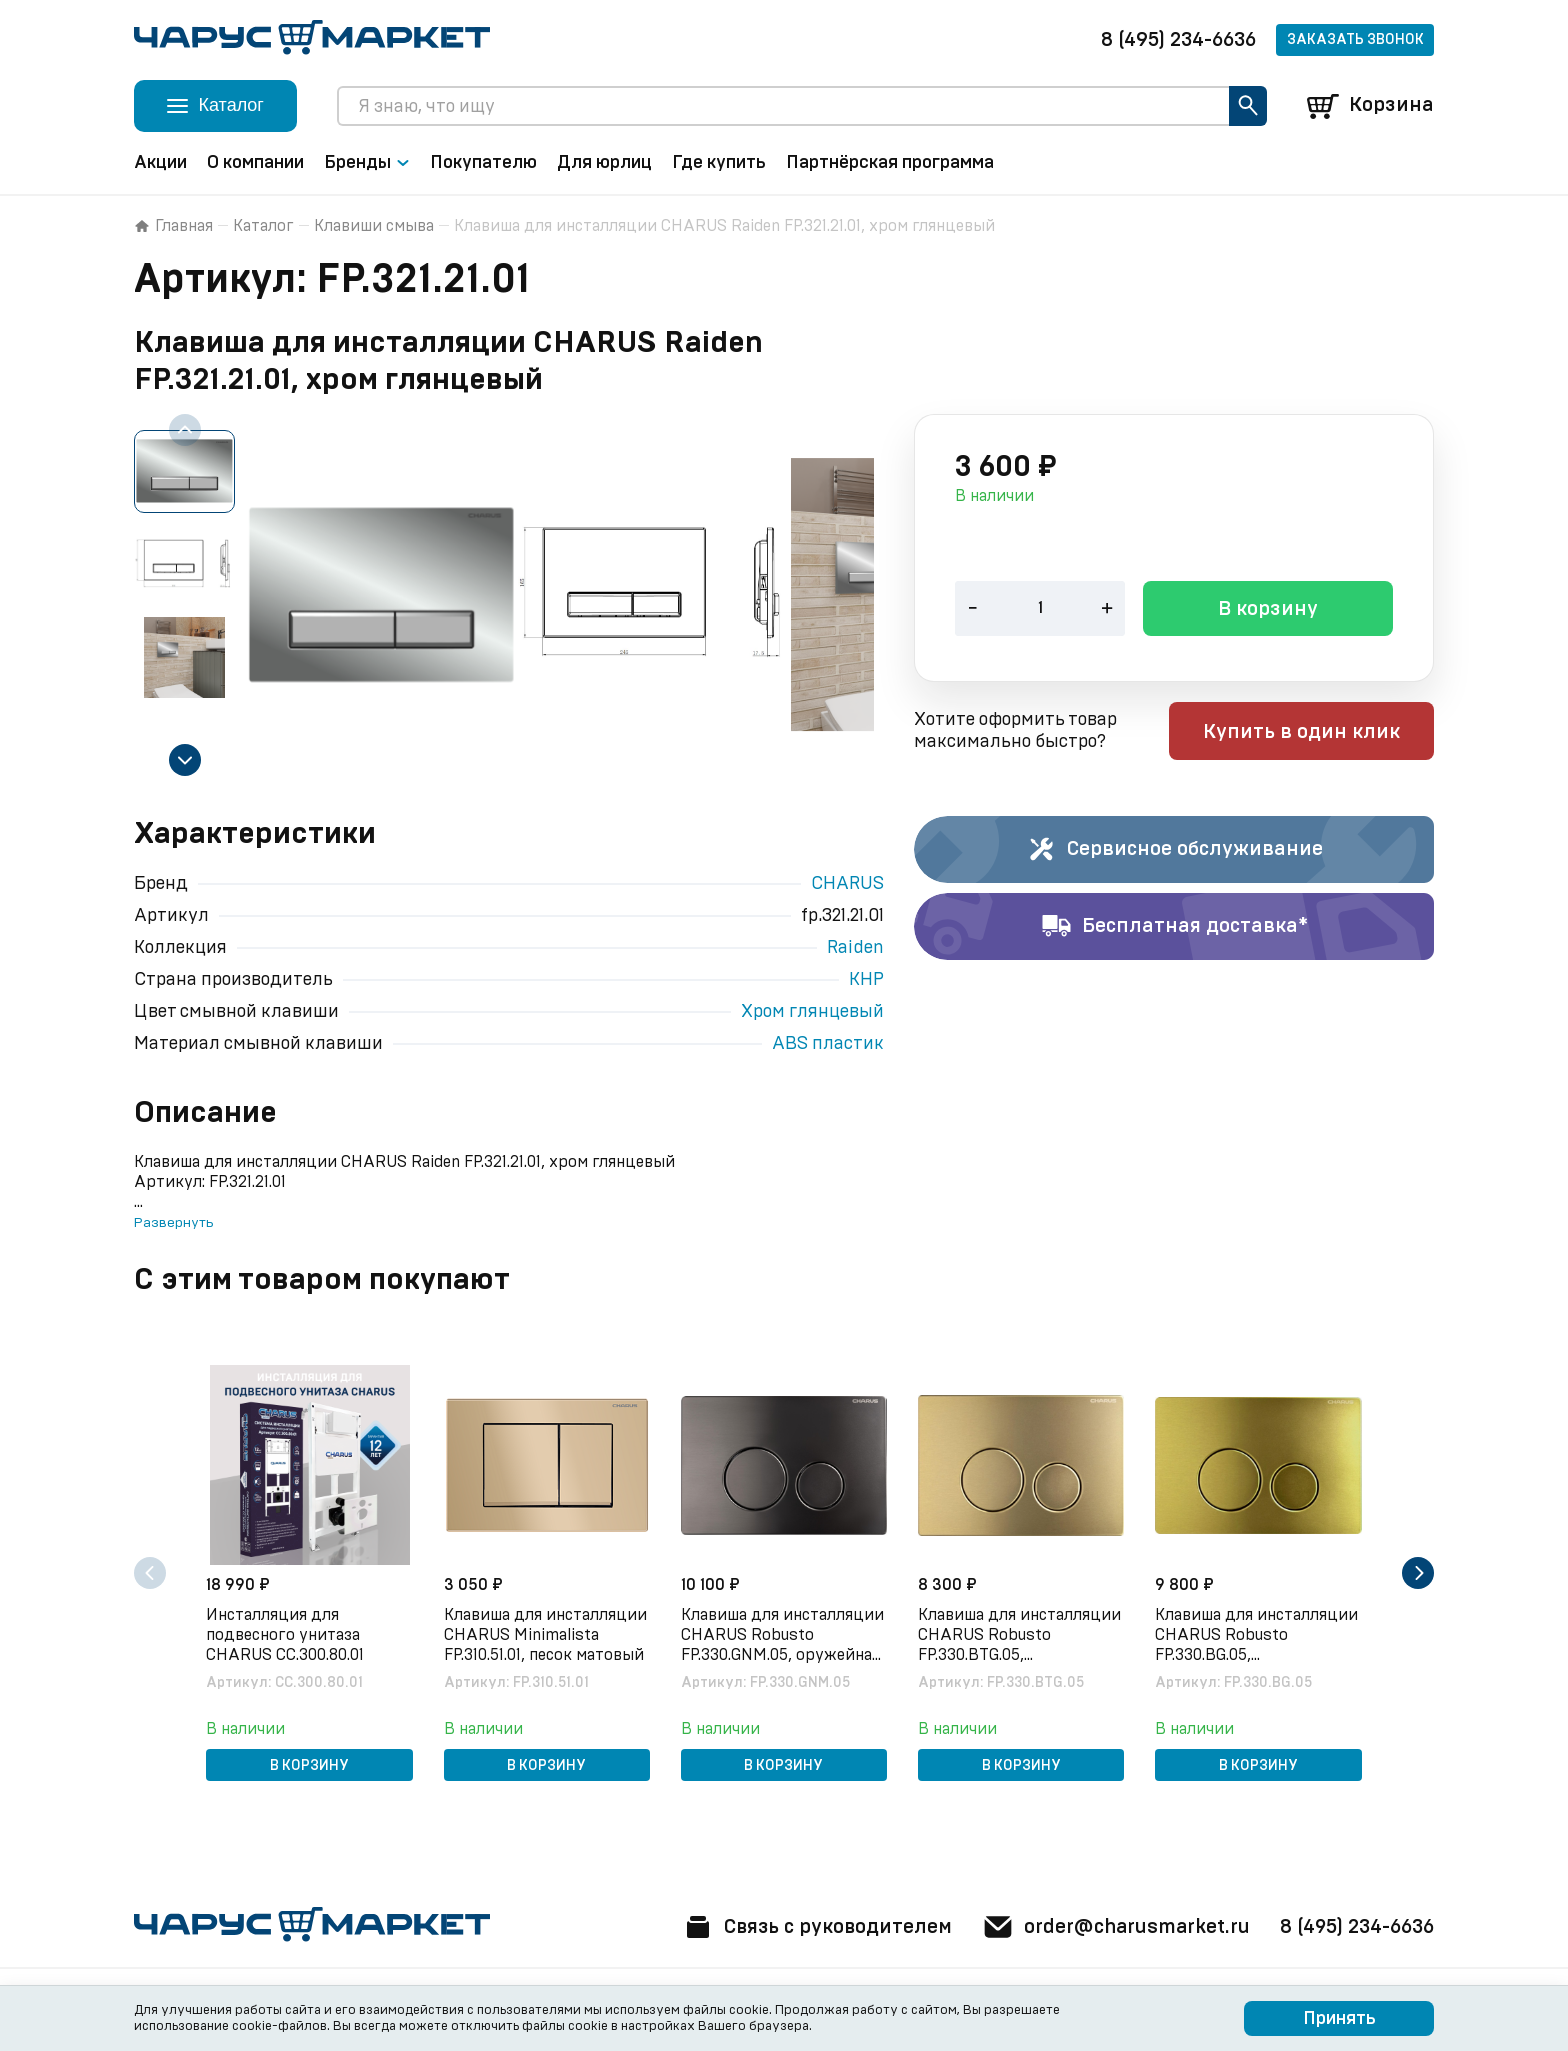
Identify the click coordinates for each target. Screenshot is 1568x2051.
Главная (173, 226)
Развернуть (173, 1223)
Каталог (263, 226)
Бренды (367, 163)
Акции (160, 163)
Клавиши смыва (374, 226)
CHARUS (847, 884)
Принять (1339, 2019)
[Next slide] (185, 760)
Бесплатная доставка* (1174, 927)
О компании (255, 163)
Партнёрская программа (890, 163)
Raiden (855, 948)
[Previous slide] (185, 430)
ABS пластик (828, 1044)
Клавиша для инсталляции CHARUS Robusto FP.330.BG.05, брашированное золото (1257, 1636)
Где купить (719, 163)
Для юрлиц (604, 163)
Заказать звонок (1355, 40)
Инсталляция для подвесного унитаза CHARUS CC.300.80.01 (286, 1635)
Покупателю (483, 163)
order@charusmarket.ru (1113, 1927)
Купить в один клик (1306, 733)
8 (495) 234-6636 (1178, 40)
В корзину (1268, 611)
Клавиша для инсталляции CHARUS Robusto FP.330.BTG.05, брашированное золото (1020, 1636)
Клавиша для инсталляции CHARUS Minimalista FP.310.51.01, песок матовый (545, 1635)
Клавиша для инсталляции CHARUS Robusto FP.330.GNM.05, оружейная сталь (782, 1636)
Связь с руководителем (811, 1927)
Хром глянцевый (812, 1012)
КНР (866, 980)
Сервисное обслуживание (1174, 850)
